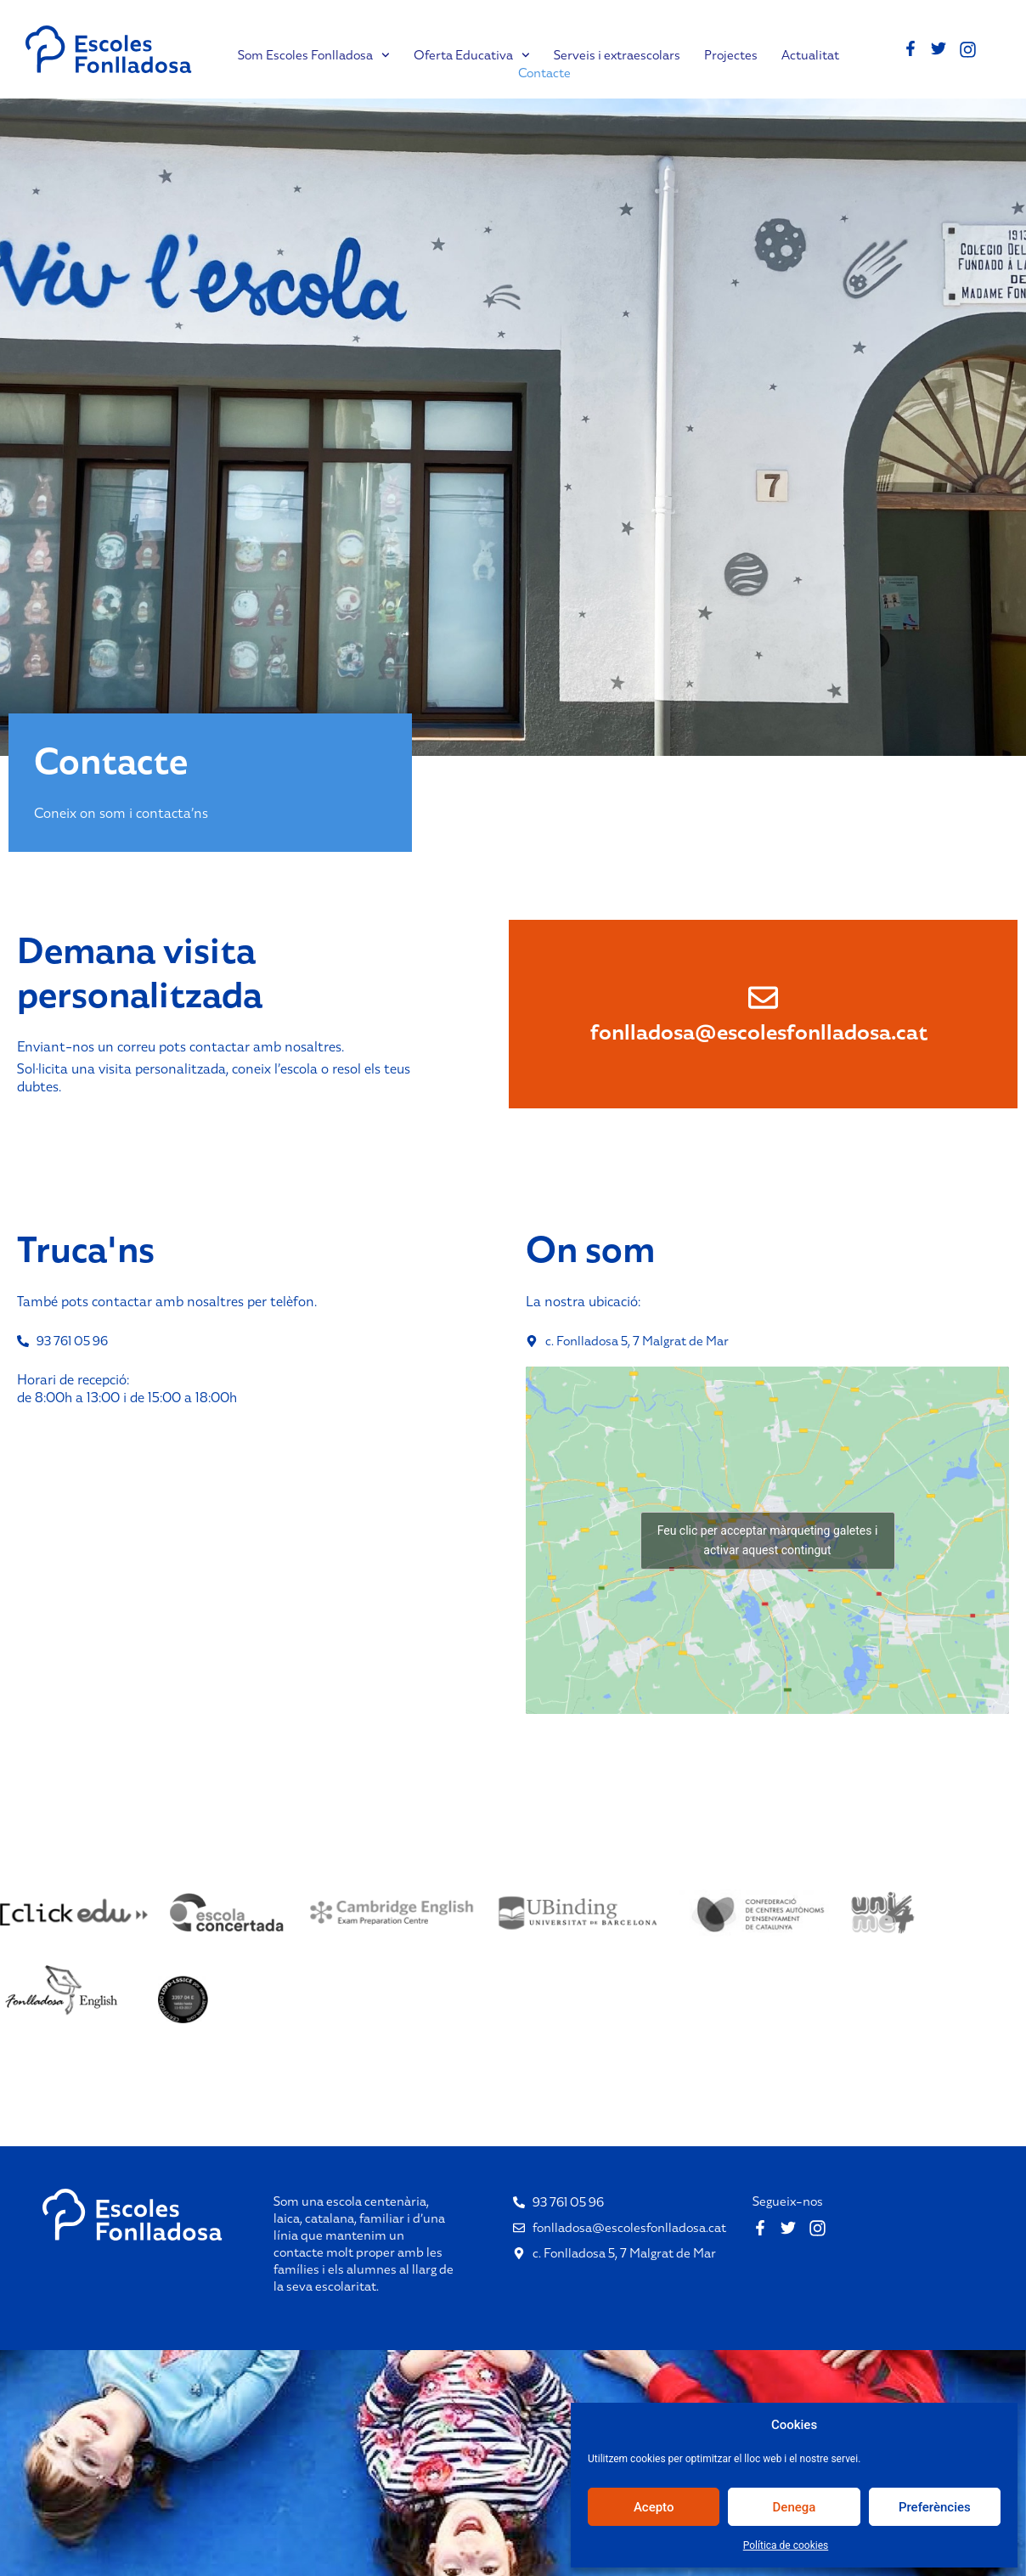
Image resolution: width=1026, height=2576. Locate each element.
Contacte (544, 73)
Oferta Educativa (472, 55)
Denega (794, 2507)
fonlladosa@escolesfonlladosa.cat (758, 1031)
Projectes (731, 55)
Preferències (935, 2507)
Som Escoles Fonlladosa (314, 55)
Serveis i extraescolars (617, 55)
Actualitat (810, 55)
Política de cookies (786, 2545)
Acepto (654, 2507)
